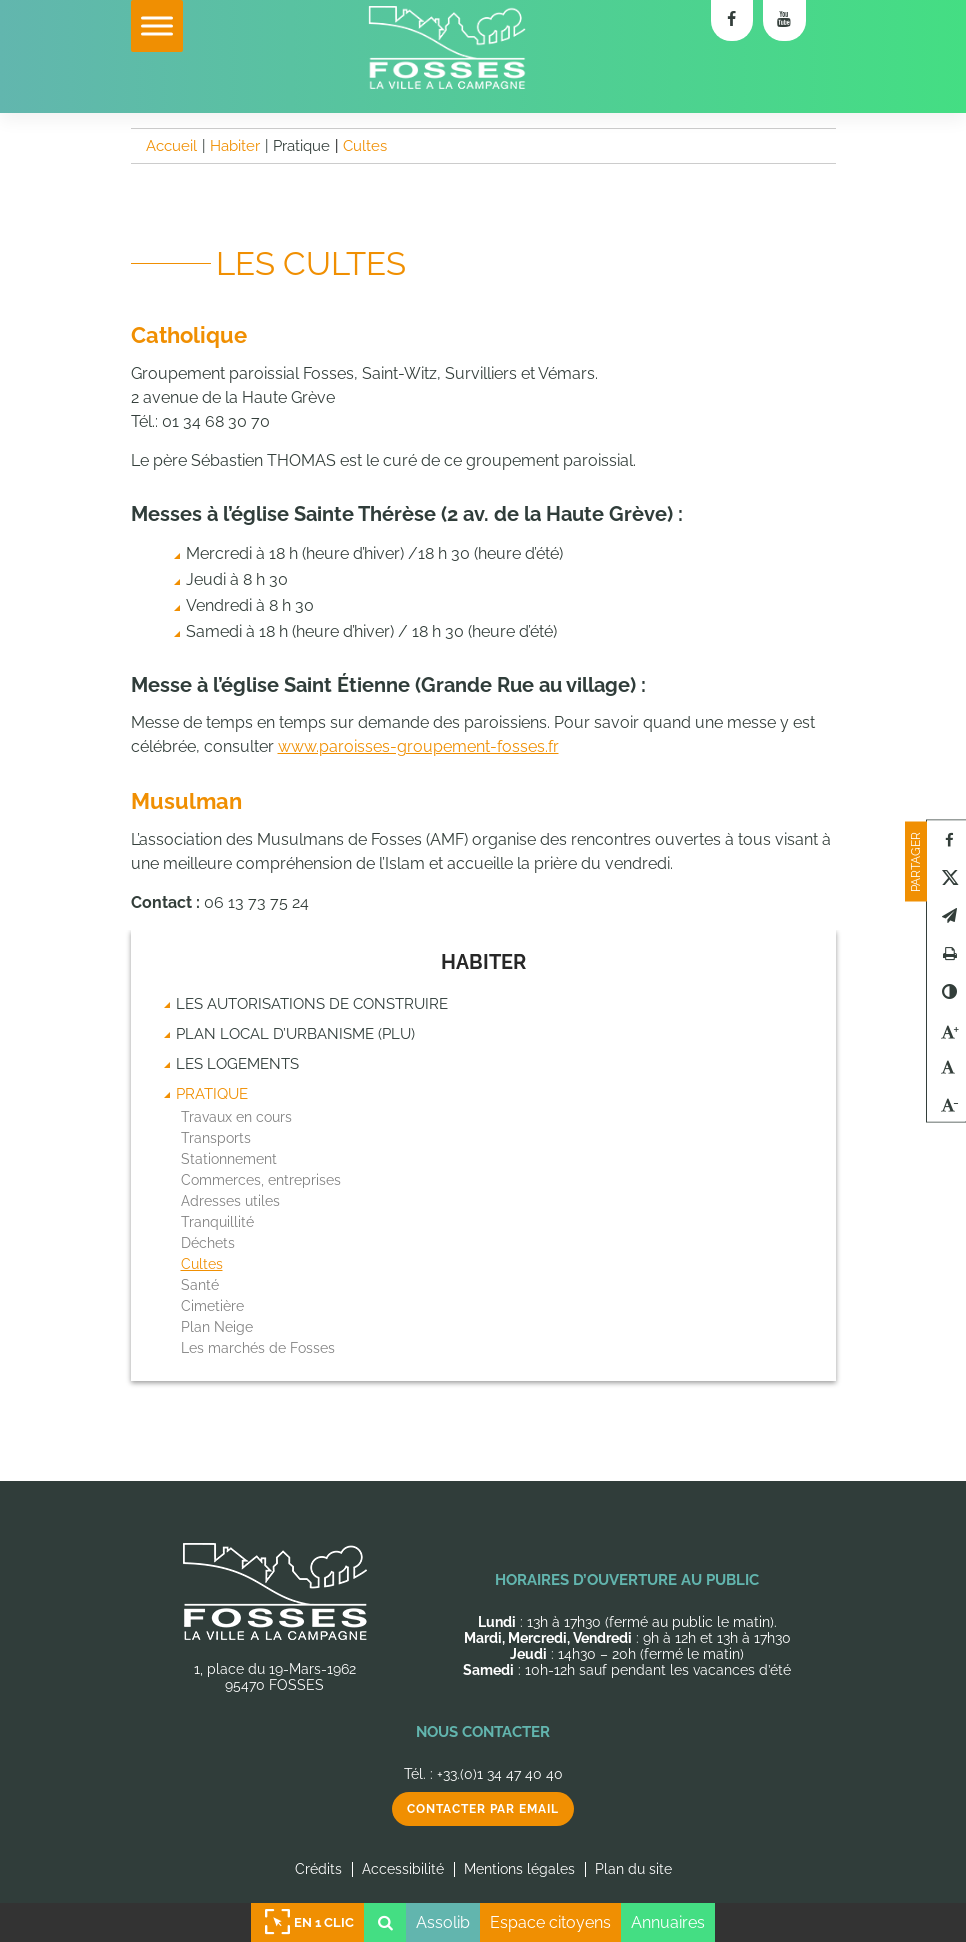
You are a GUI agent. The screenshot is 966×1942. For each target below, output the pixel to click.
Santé (200, 1285)
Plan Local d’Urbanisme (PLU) (295, 1034)
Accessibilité (403, 1869)
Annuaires (668, 1922)
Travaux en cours (236, 1117)
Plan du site (633, 1869)
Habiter (483, 962)
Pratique (212, 1094)
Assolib (443, 1922)
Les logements (237, 1064)
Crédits (318, 1869)
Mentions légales (519, 1869)
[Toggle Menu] (157, 25)
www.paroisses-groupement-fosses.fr (418, 746)
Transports (216, 1138)
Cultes (202, 1264)
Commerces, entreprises (261, 1180)
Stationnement (229, 1159)
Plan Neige (217, 1327)
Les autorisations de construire (312, 1004)
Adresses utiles (230, 1201)
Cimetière (212, 1306)
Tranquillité (217, 1222)
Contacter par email (483, 1809)
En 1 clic (308, 1922)
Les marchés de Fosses (258, 1348)
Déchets (208, 1243)
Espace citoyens (550, 1922)
